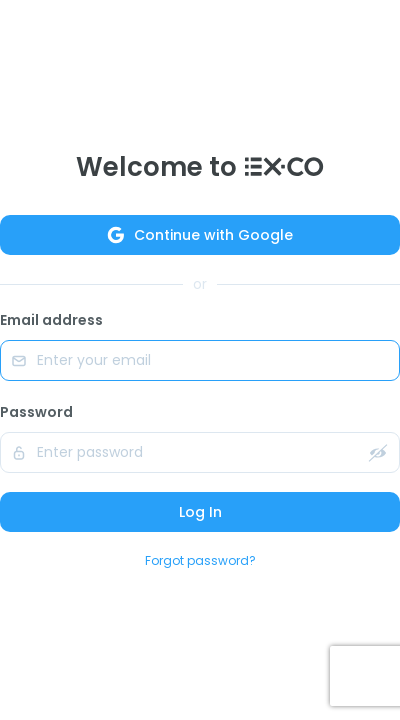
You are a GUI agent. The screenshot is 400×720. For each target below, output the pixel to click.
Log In (200, 512)
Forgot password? (200, 560)
